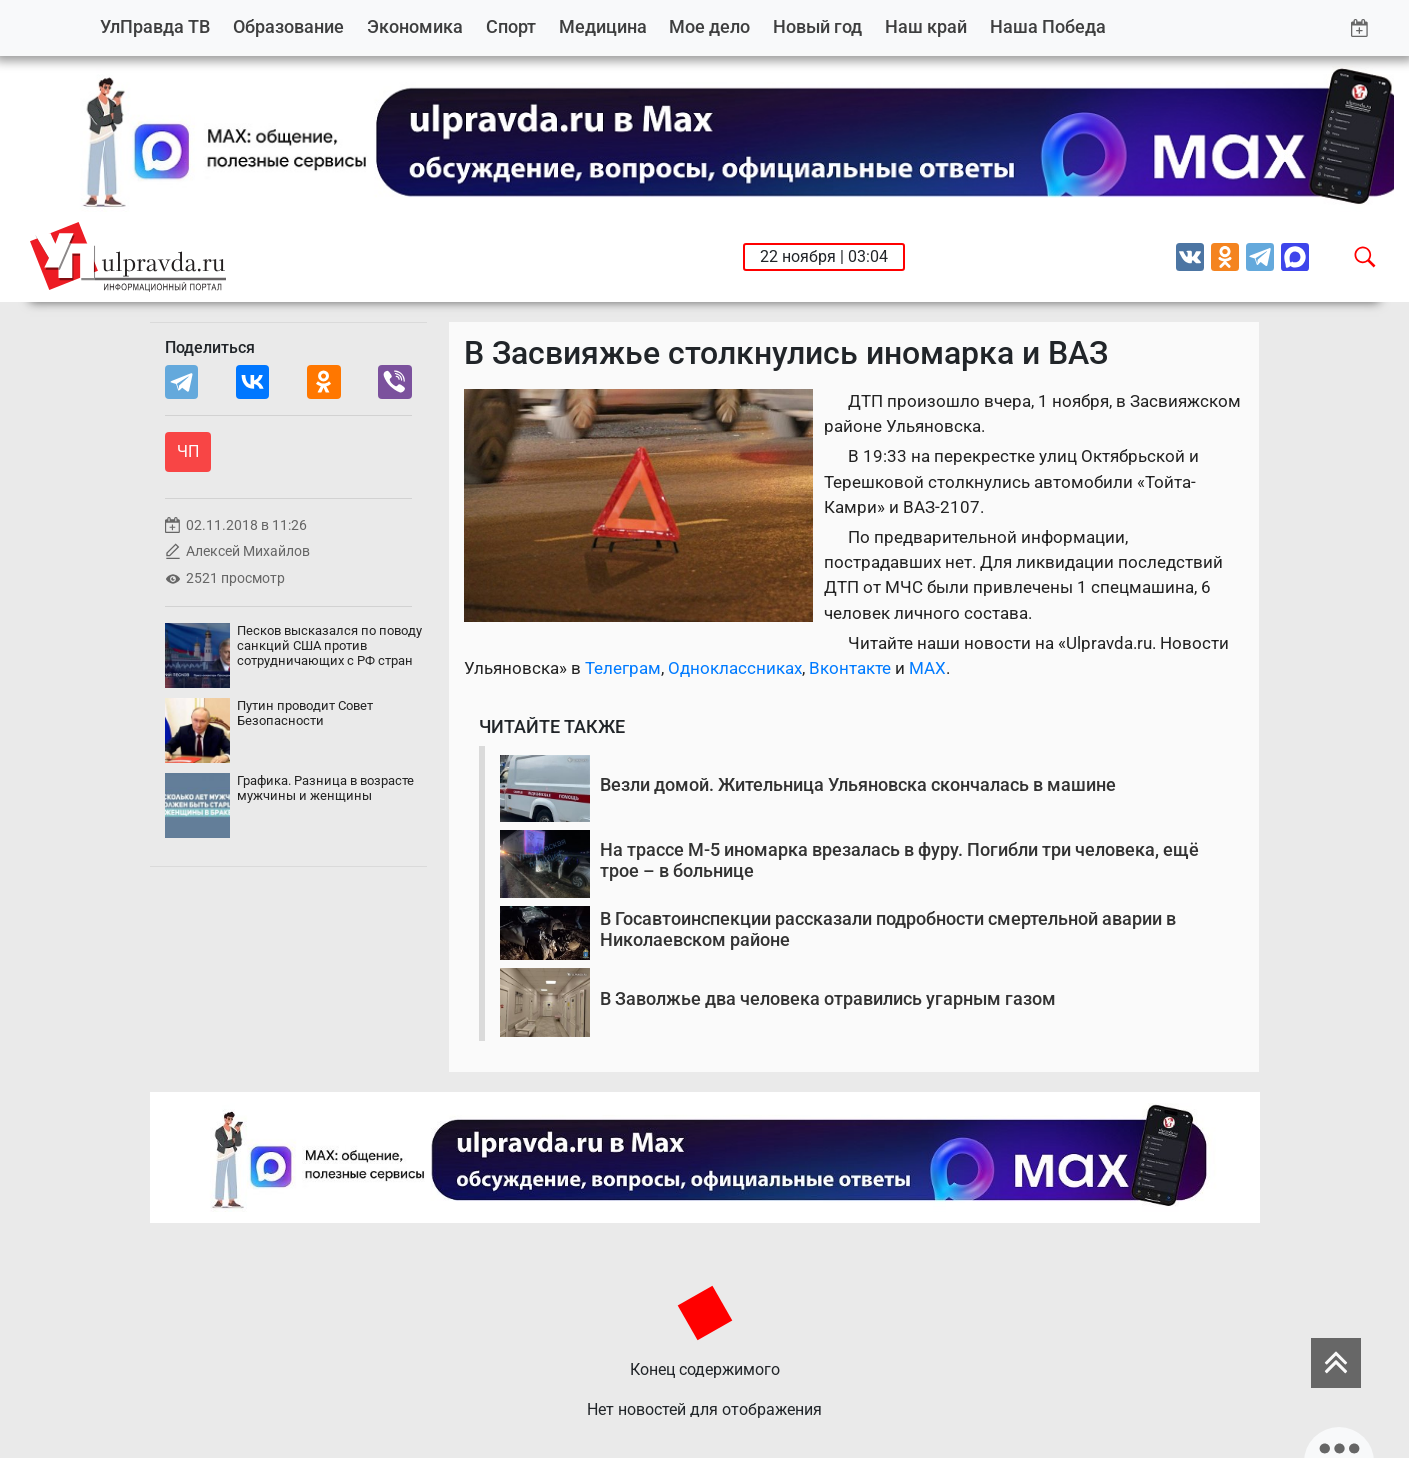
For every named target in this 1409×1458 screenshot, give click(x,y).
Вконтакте (850, 668)
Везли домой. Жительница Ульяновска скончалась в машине (858, 784)
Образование (288, 26)
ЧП (188, 451)
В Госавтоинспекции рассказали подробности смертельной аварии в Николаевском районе (888, 929)
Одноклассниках (735, 668)
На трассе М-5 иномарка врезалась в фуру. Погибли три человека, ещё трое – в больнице (899, 860)
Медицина (603, 26)
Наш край (926, 26)
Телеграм (623, 668)
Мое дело (709, 26)
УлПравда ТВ (155, 26)
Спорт (511, 26)
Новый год (817, 26)
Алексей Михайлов (248, 551)
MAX (927, 668)
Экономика (415, 26)
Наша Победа (1048, 26)
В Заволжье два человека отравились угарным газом (828, 998)
